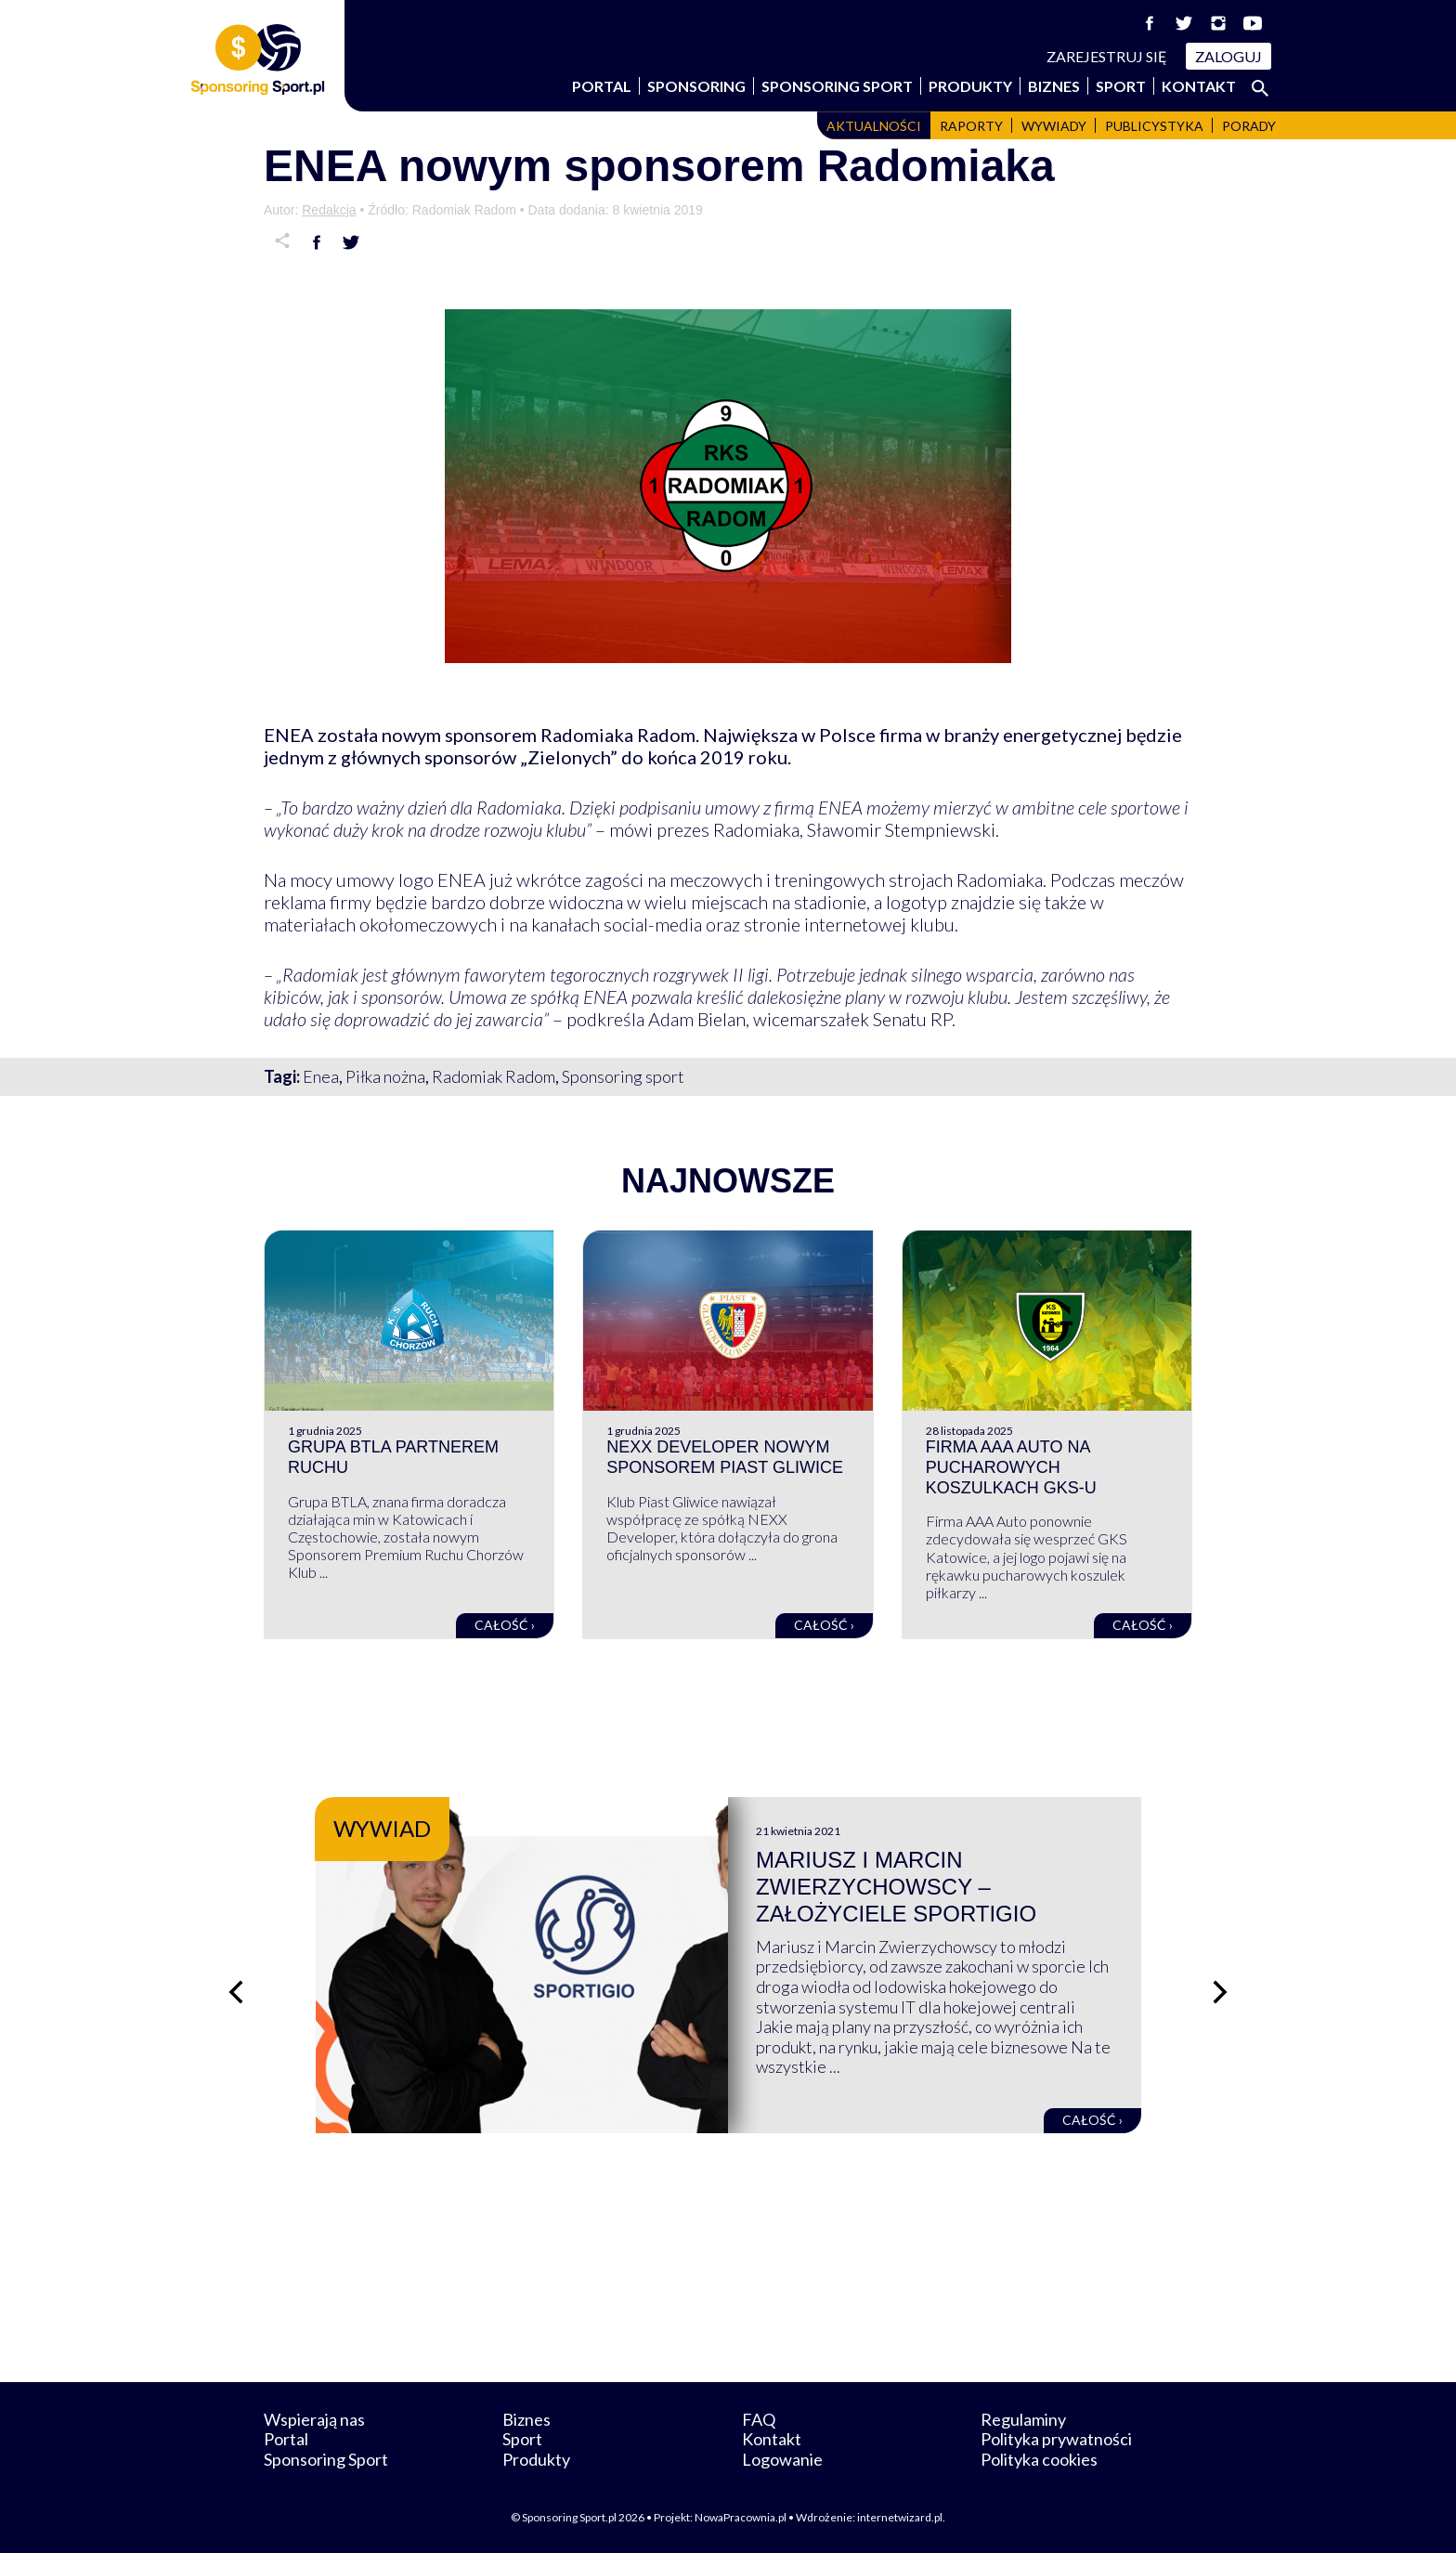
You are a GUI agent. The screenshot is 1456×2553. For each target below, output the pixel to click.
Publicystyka (1154, 126)
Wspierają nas (314, 2419)
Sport (1121, 86)
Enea (321, 1076)
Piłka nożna (385, 1076)
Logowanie (782, 2459)
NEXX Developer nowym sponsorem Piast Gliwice (724, 1457)
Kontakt (1199, 86)
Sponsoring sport (623, 1076)
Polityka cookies (1039, 2459)
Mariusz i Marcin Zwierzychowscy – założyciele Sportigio (896, 1886)
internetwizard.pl (899, 2517)
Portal (601, 86)
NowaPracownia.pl (740, 2517)
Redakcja (329, 209)
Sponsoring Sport (837, 86)
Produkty (970, 86)
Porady (1249, 126)
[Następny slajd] (1220, 1992)
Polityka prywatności (1056, 2439)
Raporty (971, 126)
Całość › (504, 1625)
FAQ (758, 2419)
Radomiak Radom (493, 1076)
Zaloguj (1228, 56)
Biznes (1054, 86)
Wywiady (1053, 126)
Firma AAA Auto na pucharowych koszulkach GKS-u (1011, 1467)
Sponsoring (696, 86)
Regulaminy (1023, 2419)
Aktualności (873, 126)
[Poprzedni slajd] (235, 1992)
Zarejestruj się (1106, 56)
